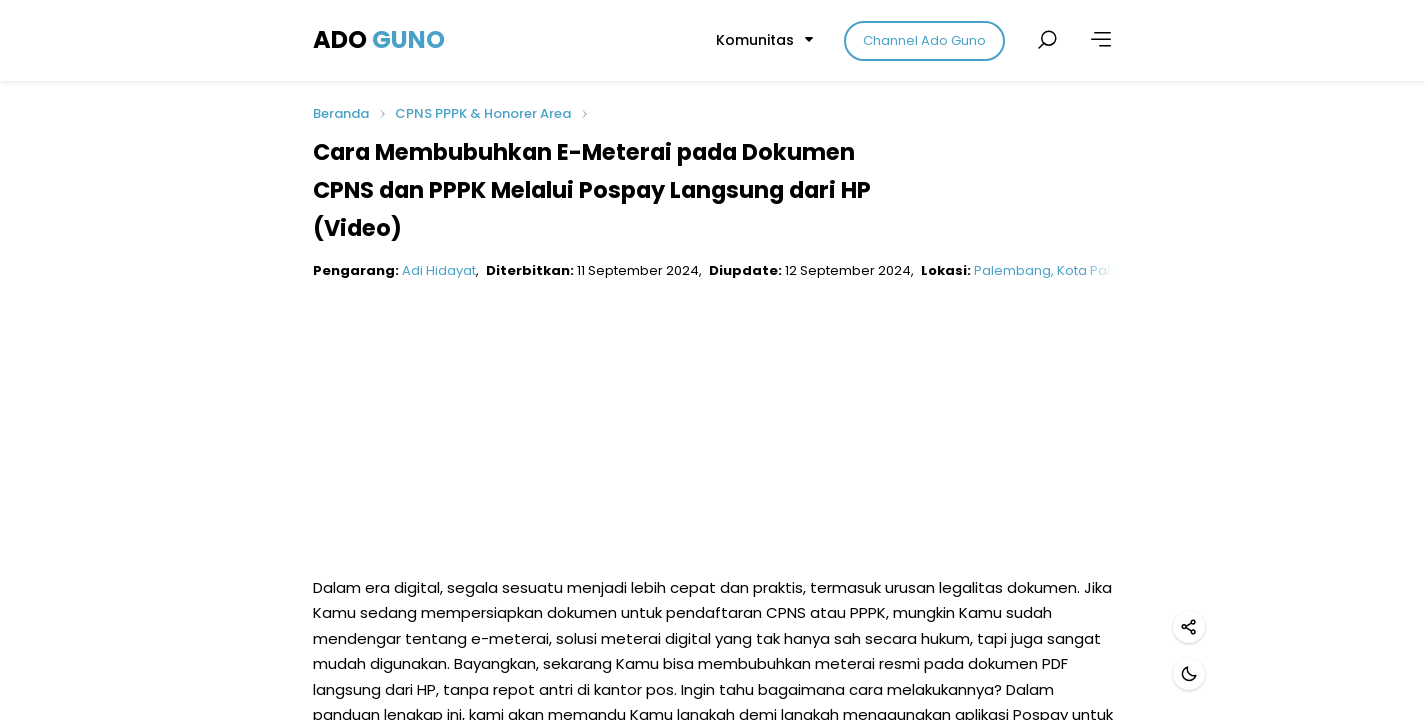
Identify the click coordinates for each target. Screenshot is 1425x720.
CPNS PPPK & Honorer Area (483, 113)
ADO (379, 39)
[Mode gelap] (1189, 674)
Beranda (341, 114)
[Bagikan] (1189, 627)
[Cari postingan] (1047, 40)
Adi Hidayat (439, 270)
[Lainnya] (1101, 40)
